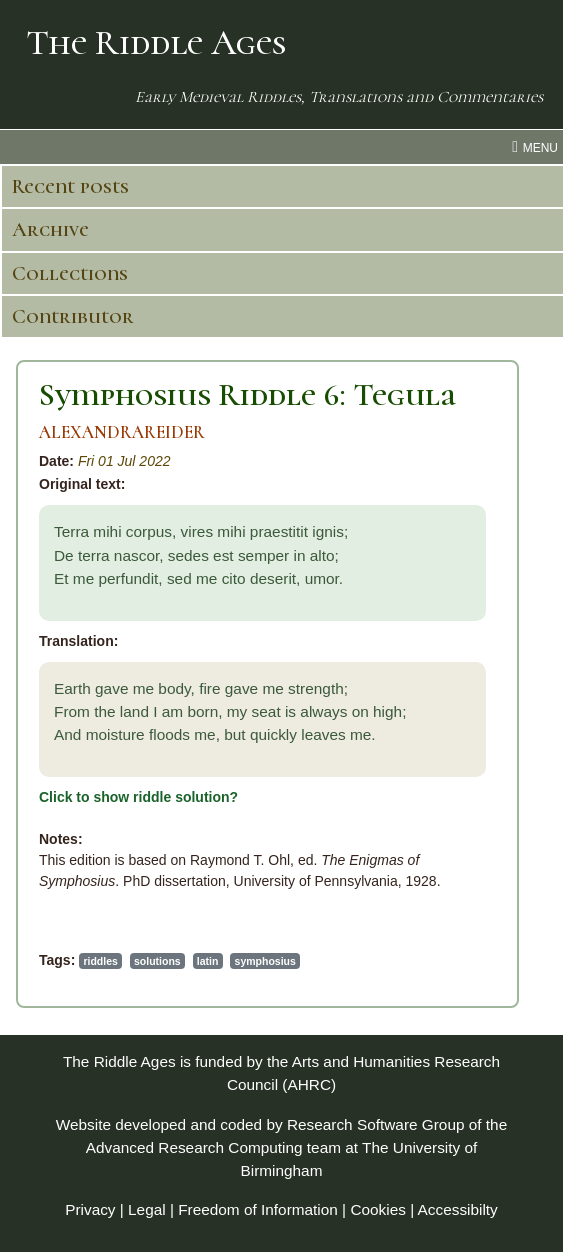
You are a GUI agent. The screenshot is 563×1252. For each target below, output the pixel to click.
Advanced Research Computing (194, 1147)
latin (208, 961)
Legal (147, 1209)
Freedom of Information (258, 1209)
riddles (100, 961)
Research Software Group (376, 1124)
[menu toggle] (281, 147)
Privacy (90, 1209)
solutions (157, 961)
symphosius (265, 961)
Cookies (378, 1209)
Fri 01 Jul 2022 (124, 461)
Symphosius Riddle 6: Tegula (247, 394)
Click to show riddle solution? (138, 797)
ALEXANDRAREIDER (122, 432)
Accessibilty (458, 1209)
